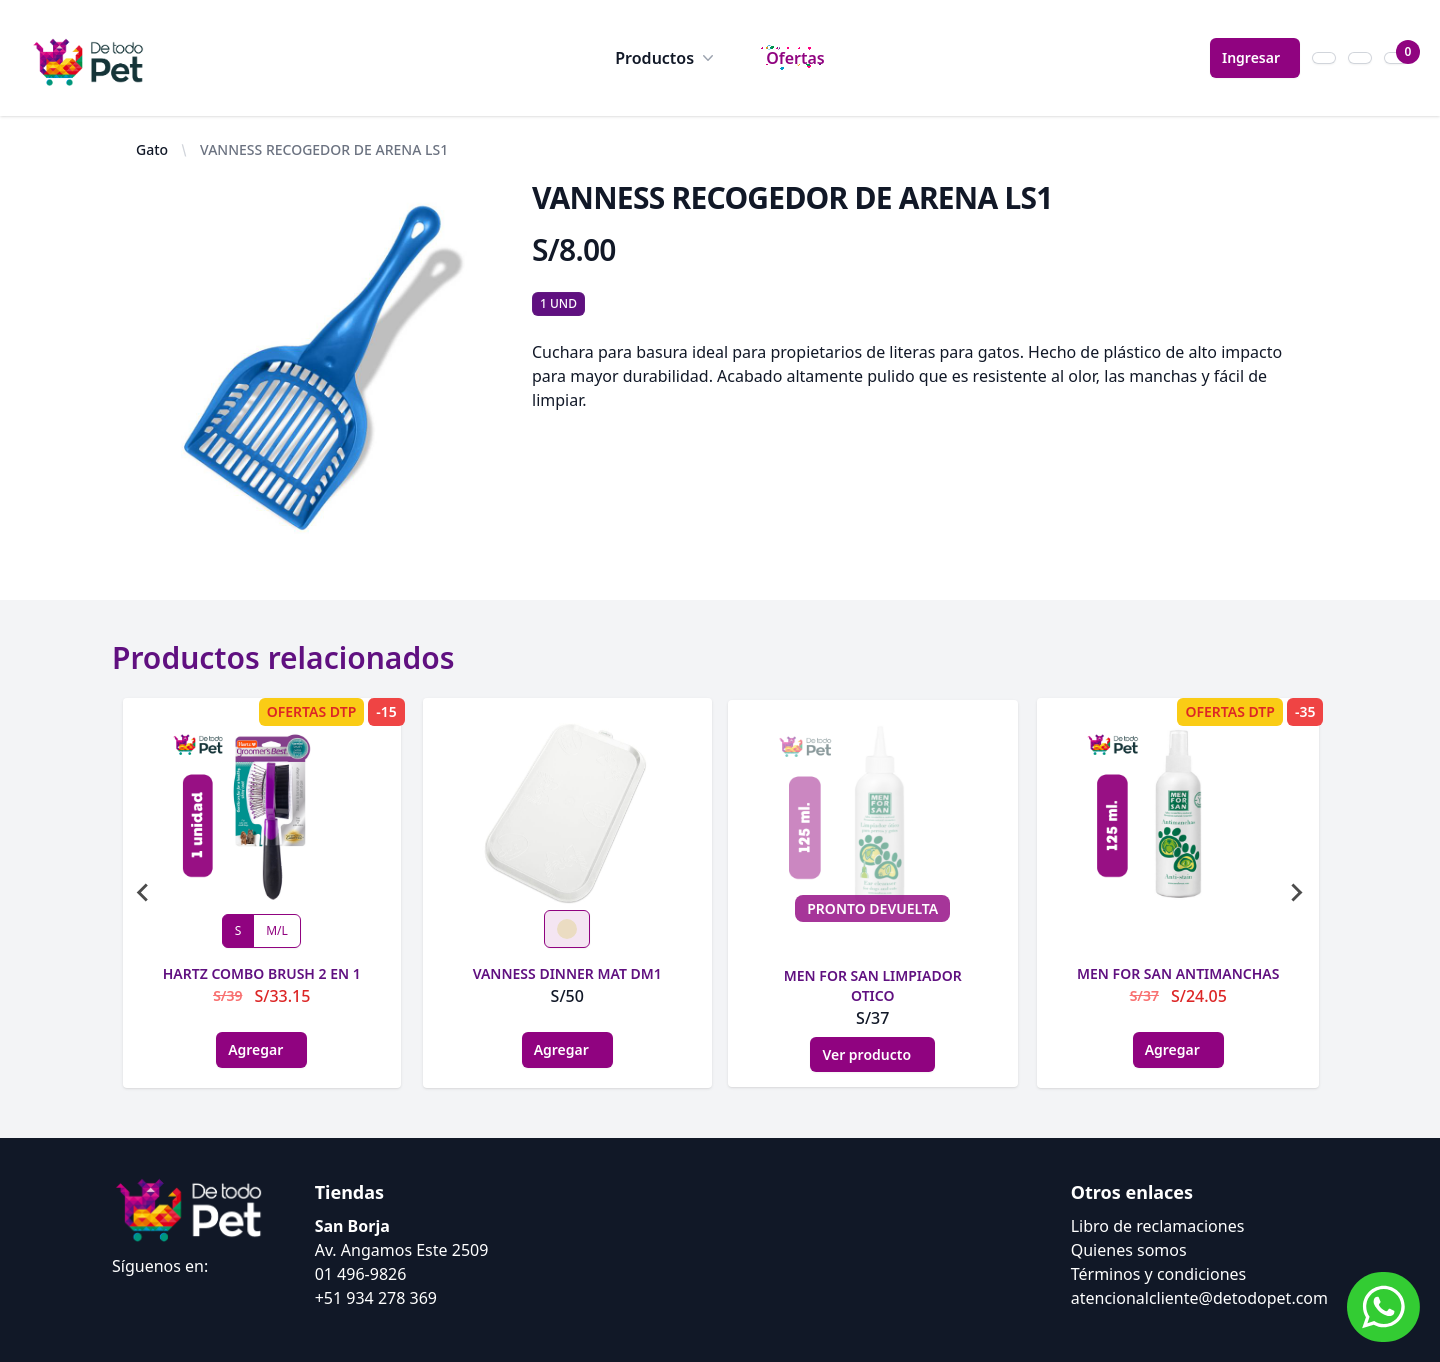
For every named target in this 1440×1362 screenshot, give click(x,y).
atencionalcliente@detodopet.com (1199, 1298)
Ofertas (795, 58)
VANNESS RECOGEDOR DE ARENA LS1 (324, 149)
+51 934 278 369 (376, 1298)
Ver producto (872, 1054)
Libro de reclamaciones (1158, 1226)
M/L (277, 930)
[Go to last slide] (144, 893)
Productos (666, 58)
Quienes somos (1129, 1250)
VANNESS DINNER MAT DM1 (567, 973)
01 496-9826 (361, 1274)
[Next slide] (1296, 893)
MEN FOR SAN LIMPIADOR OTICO (873, 985)
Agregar (261, 1049)
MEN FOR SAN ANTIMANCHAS (1178, 973)
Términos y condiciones (1159, 1274)
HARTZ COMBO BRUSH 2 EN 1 (262, 973)
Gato (152, 149)
